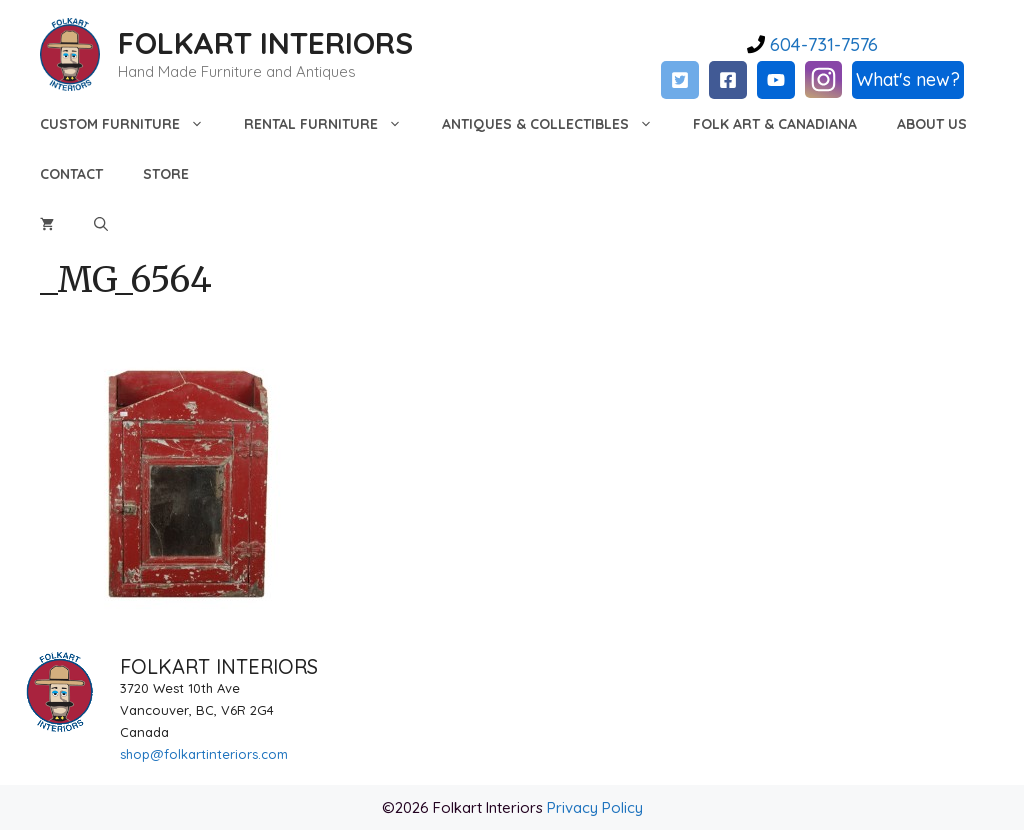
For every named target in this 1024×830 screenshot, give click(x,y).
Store (166, 174)
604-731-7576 (821, 44)
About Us (932, 124)
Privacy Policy (595, 807)
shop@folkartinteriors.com (204, 754)
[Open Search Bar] (101, 224)
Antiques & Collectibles (557, 124)
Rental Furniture (333, 124)
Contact (71, 174)
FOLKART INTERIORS (265, 43)
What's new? (908, 79)
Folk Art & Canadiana (775, 124)
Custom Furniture (132, 124)
